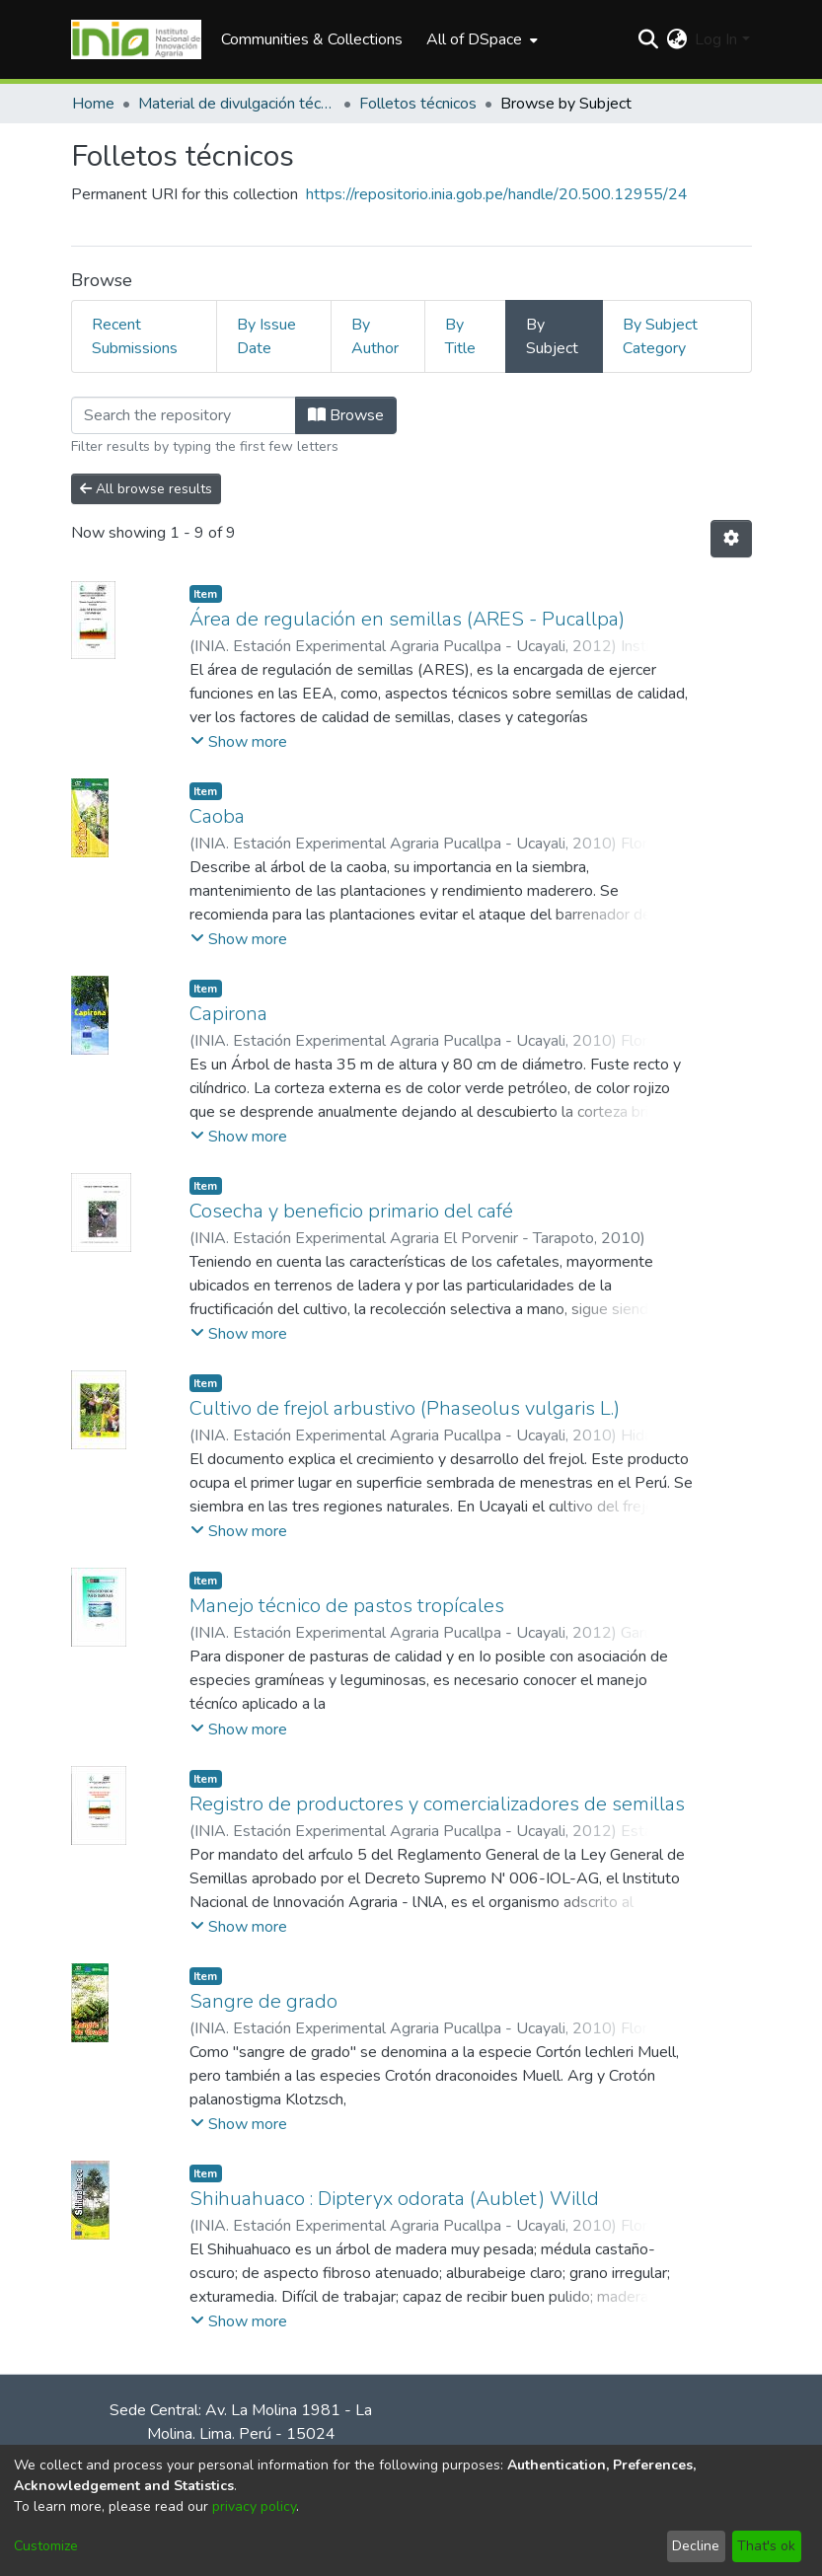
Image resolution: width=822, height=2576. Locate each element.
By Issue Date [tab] (266, 336)
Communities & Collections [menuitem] (312, 39)
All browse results (146, 488)
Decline (695, 2546)
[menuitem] (480, 39)
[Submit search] (647, 39)
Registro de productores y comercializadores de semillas (437, 1804)
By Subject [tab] (552, 336)
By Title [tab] (460, 336)
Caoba (217, 816)
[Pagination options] (731, 538)
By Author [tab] (375, 336)
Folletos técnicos (418, 103)
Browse (346, 415)
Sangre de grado (263, 2001)
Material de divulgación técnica (237, 103)
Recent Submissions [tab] (135, 336)
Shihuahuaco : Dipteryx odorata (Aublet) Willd (394, 2198)
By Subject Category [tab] (660, 336)
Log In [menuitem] (716, 39)
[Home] (136, 39)
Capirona (228, 1013)
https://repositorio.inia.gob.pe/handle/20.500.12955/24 (497, 194)
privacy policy (254, 2506)
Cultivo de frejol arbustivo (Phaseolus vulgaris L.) (404, 1408)
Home (93, 103)
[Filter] (183, 415)
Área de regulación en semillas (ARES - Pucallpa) (407, 619)
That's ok (766, 2546)
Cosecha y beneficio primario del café (351, 1211)
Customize (46, 2546)
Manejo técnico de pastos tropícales (346, 1605)
